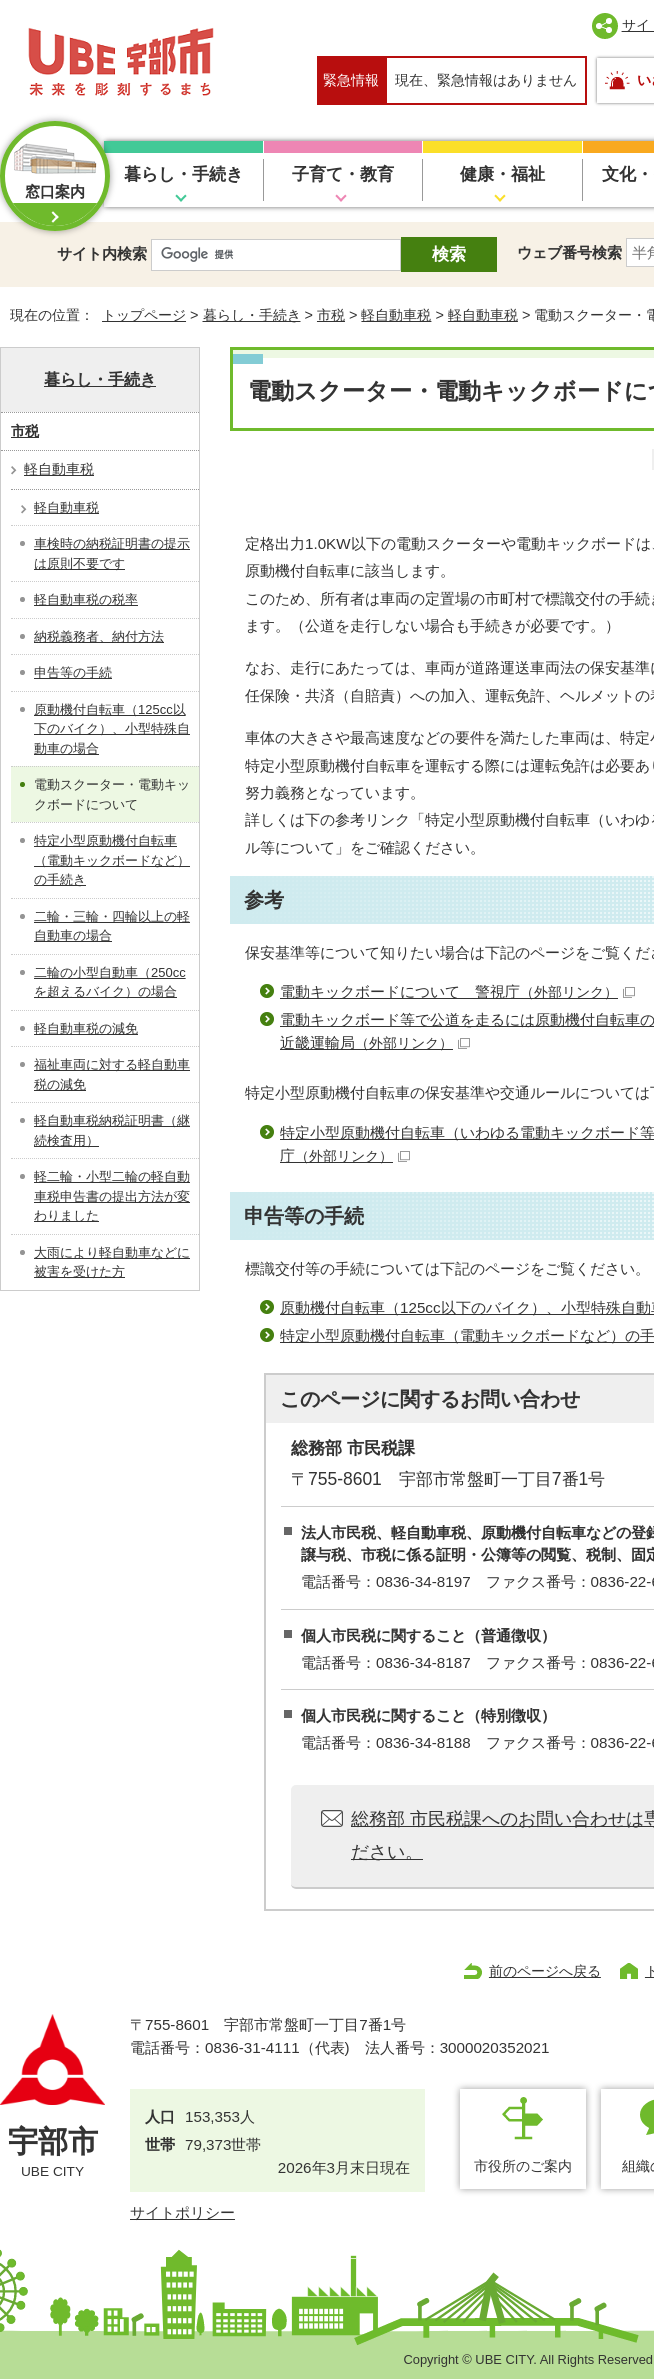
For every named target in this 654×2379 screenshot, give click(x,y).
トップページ (144, 315)
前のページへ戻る (545, 1971)
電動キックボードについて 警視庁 (457, 991)
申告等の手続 (73, 672)
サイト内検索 (102, 253)
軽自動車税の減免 (86, 1028)
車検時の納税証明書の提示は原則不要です (112, 553)
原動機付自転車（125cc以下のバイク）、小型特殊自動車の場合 (112, 729)
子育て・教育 (343, 174)
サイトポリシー (182, 2212)
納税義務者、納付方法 (99, 636)
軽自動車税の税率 (86, 599)
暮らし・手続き (183, 174)
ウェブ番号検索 (569, 252)
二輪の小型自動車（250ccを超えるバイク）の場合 (110, 982)
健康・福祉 (502, 174)
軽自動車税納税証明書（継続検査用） (112, 1130)
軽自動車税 (396, 315)
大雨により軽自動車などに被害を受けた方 (112, 1262)
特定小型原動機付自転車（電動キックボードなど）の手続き (112, 860)
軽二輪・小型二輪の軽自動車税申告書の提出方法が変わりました (112, 1196)
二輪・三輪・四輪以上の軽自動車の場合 (112, 926)
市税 (331, 315)
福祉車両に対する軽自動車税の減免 (112, 1074)
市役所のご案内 (523, 2166)
